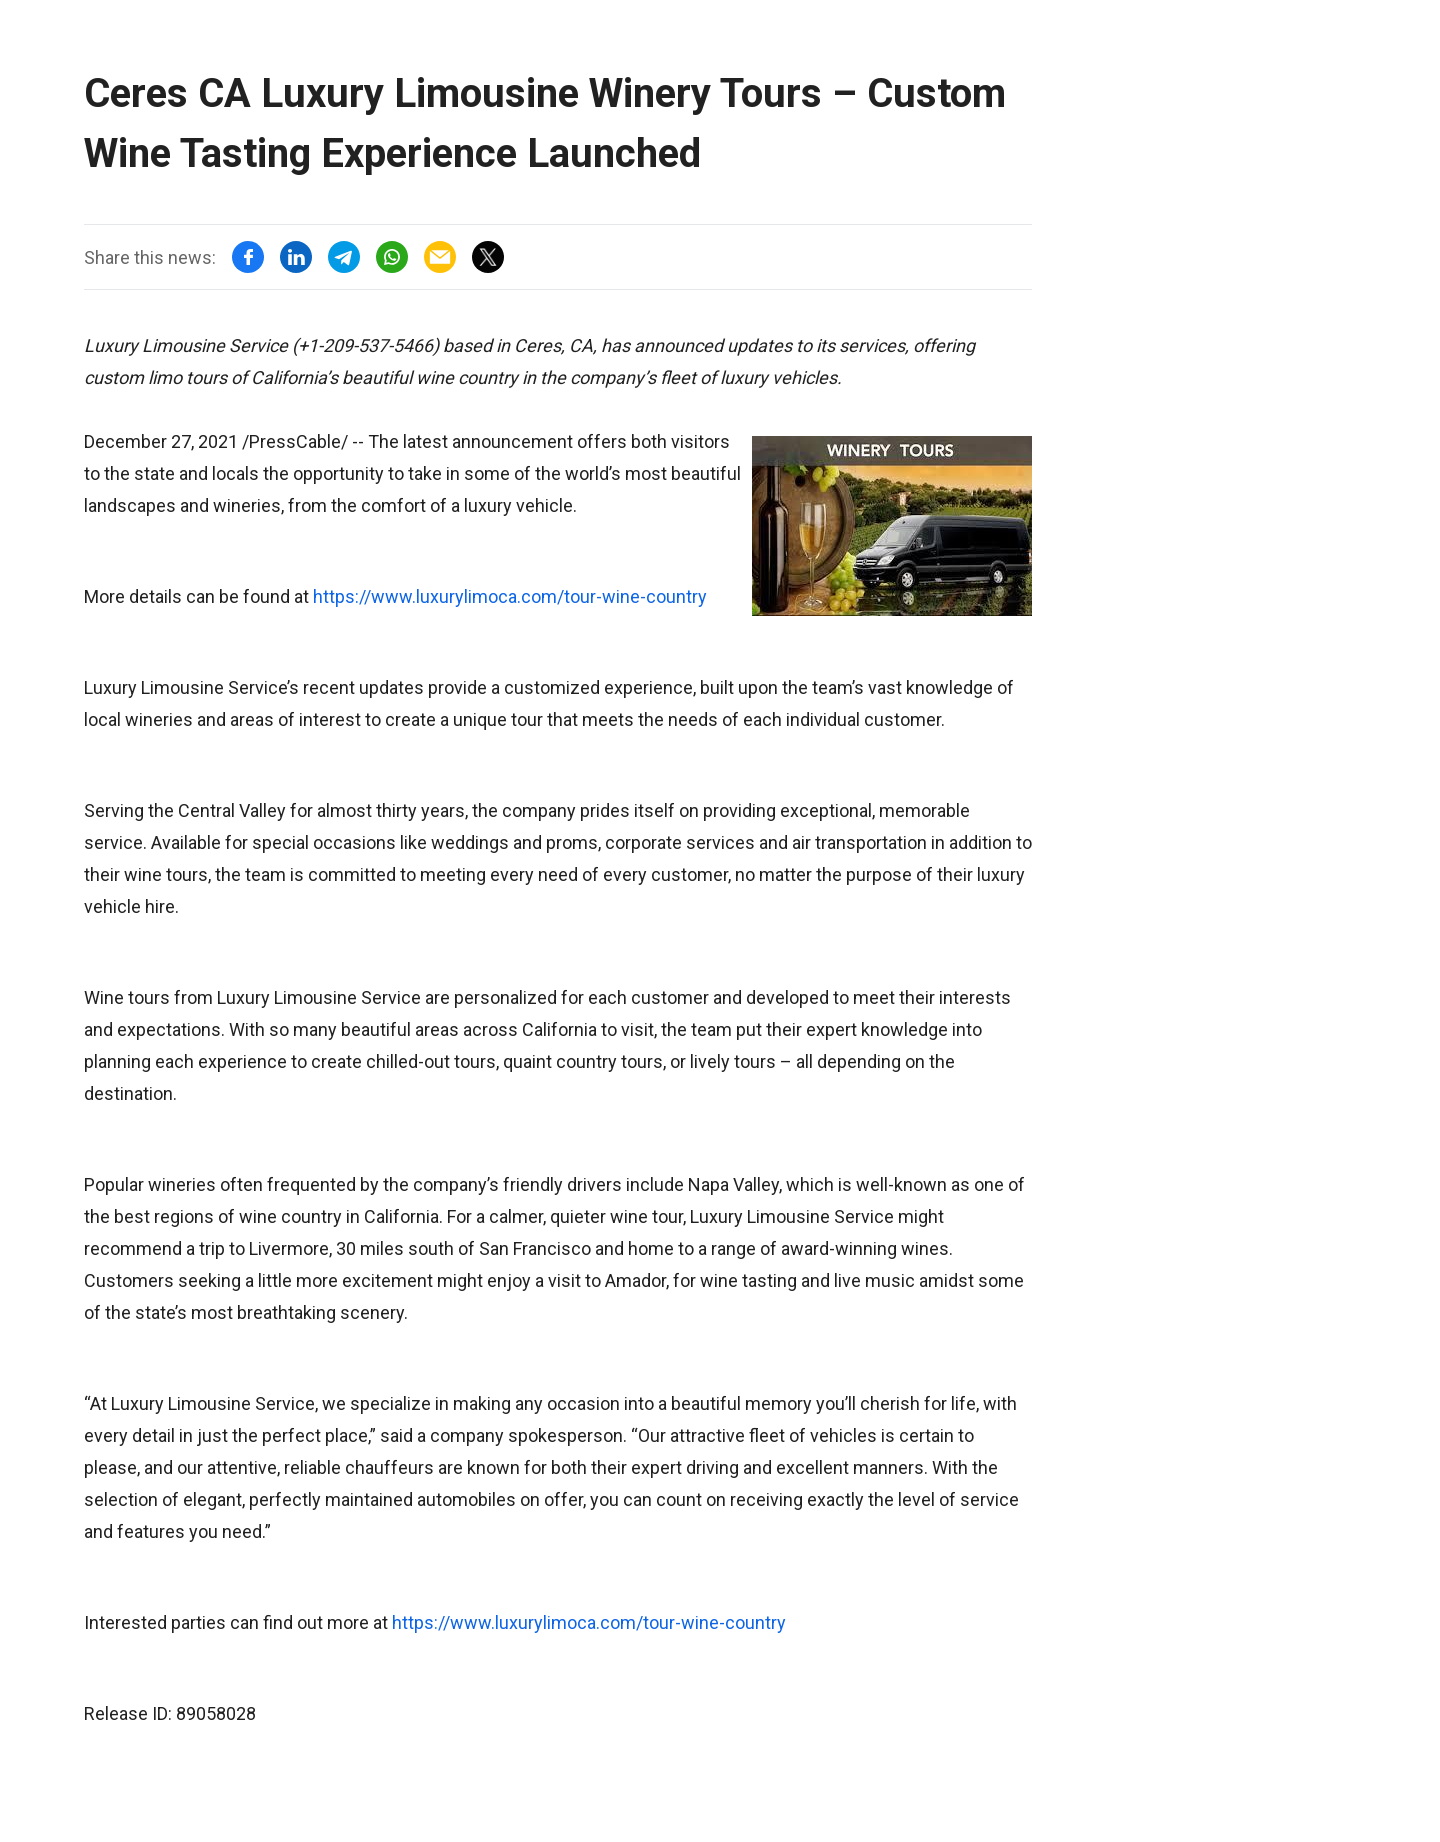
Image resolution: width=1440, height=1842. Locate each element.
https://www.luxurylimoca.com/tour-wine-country (510, 596)
